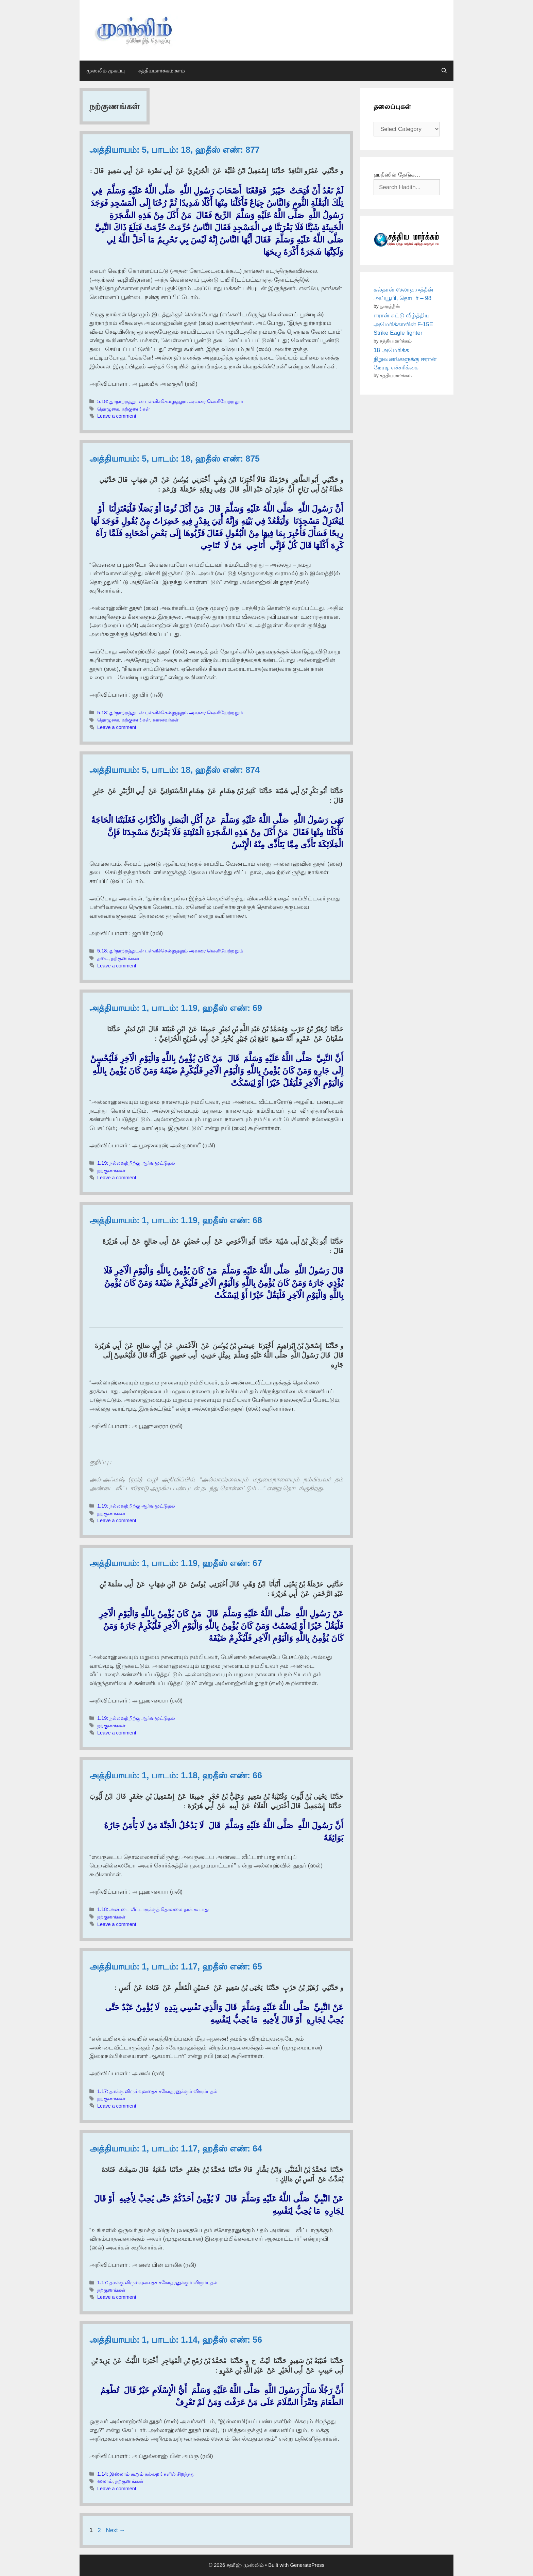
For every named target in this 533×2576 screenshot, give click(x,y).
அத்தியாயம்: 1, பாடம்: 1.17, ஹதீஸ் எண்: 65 (175, 1966)
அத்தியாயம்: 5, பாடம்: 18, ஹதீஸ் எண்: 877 (174, 149)
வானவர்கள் (165, 719)
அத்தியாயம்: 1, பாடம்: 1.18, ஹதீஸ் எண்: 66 (175, 1775)
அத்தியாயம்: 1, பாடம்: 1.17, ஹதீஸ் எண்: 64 (175, 2148)
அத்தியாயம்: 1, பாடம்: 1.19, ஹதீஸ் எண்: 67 (175, 1563)
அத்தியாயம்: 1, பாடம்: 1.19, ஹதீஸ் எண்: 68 (175, 1220)
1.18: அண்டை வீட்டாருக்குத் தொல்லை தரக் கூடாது (153, 1909)
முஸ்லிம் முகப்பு (105, 70)
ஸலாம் (105, 2481)
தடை (102, 958)
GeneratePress (307, 2565)
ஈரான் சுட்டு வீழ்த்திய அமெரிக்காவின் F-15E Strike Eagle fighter (403, 324)
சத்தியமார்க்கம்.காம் (161, 70)
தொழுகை (108, 409)
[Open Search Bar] (444, 71)
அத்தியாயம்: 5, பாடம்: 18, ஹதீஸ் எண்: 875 (174, 458)
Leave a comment (116, 416)
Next (115, 2530)
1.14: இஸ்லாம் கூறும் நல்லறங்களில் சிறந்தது (145, 2474)
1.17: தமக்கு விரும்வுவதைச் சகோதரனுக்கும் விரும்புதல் (157, 2091)
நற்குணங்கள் (136, 409)
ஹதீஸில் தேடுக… (397, 174)
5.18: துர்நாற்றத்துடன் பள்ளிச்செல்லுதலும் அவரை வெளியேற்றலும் (170, 401)
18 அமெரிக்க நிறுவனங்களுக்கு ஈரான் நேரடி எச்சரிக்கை (405, 359)
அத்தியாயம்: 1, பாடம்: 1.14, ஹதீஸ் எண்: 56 (175, 2339)
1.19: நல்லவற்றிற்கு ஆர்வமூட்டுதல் (136, 1163)
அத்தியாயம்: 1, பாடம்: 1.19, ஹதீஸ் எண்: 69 (175, 1008)
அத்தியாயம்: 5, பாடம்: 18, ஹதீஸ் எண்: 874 (174, 770)
